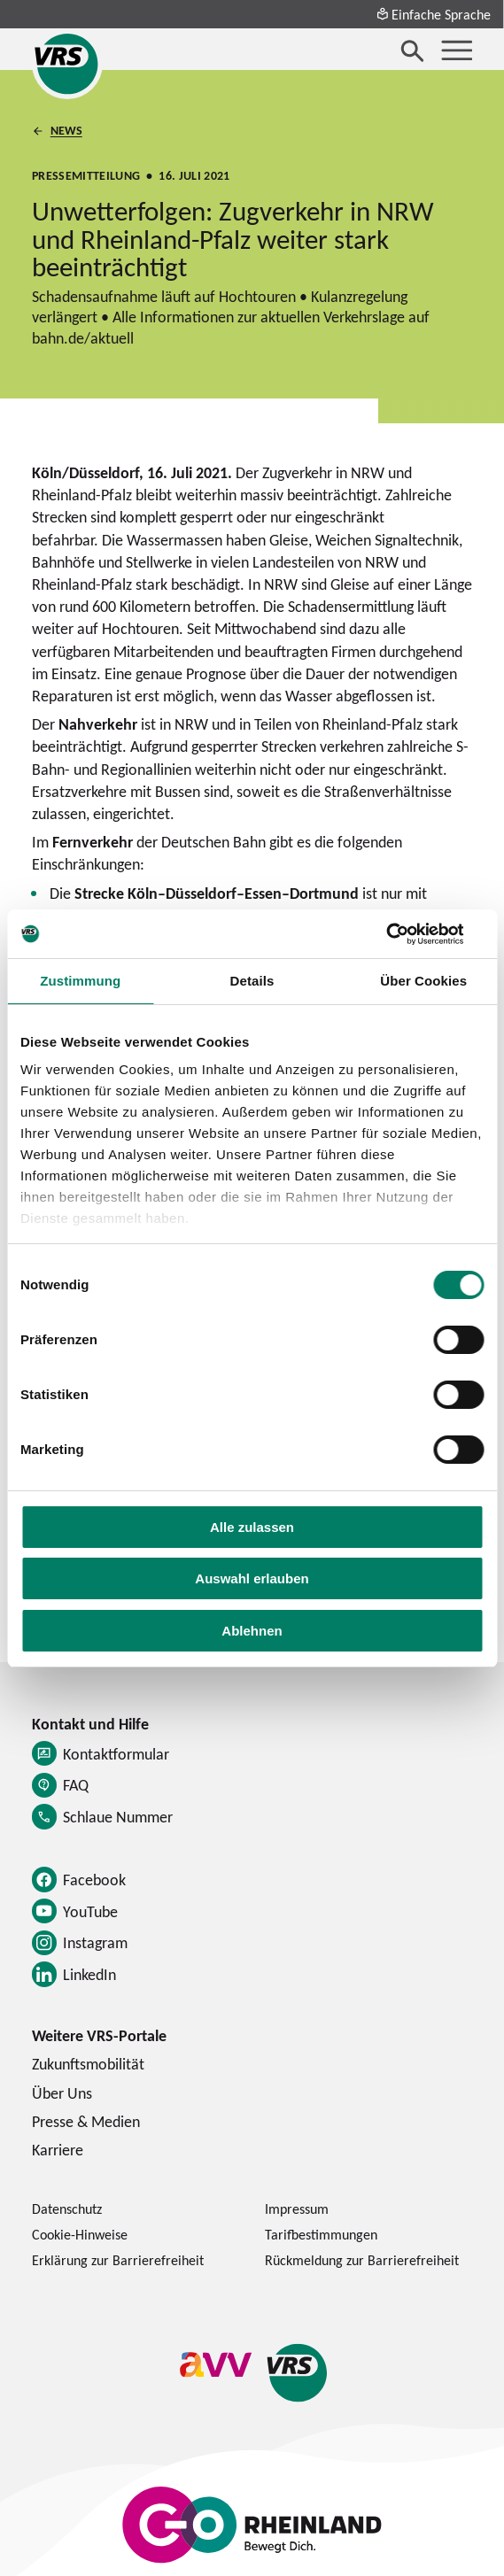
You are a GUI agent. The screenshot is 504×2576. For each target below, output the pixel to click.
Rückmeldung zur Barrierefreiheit (362, 2260)
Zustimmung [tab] (80, 980)
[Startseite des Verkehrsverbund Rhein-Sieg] (67, 63)
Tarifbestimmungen (321, 2234)
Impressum (297, 2208)
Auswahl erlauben (251, 1578)
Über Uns (62, 2093)
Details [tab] (252, 980)
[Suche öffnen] (413, 50)
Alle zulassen (252, 1527)
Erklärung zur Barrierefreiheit (118, 2260)
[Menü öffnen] (457, 50)
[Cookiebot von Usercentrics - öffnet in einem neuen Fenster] (406, 934)
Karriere (57, 2149)
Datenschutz (67, 2208)
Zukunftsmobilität (88, 2064)
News (65, 130)
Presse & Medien (86, 2121)
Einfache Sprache (433, 14)
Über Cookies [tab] (423, 980)
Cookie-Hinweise (80, 2234)
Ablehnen (251, 1630)
